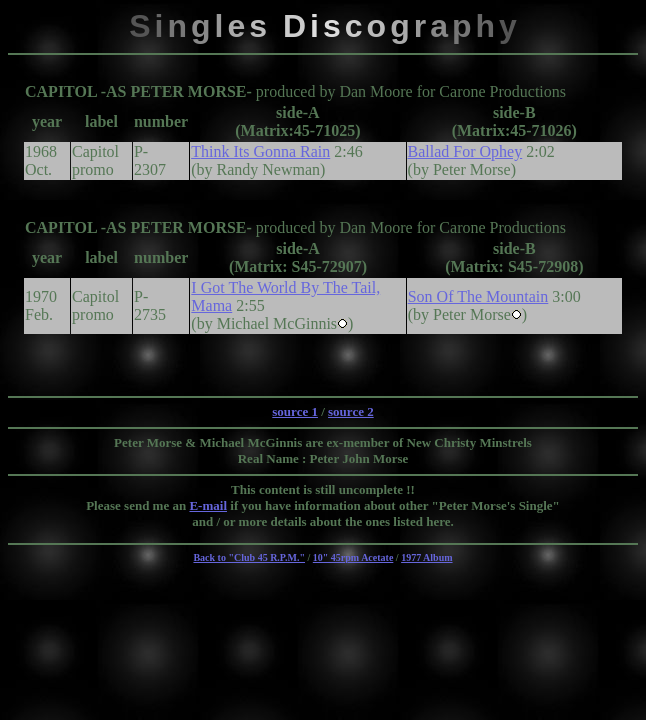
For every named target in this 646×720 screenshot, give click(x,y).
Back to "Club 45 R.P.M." (249, 557)
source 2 (351, 411)
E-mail (208, 505)
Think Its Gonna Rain (260, 151)
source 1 (295, 411)
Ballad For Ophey (465, 151)
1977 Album (426, 557)
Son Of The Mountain (478, 296)
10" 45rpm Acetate (353, 557)
